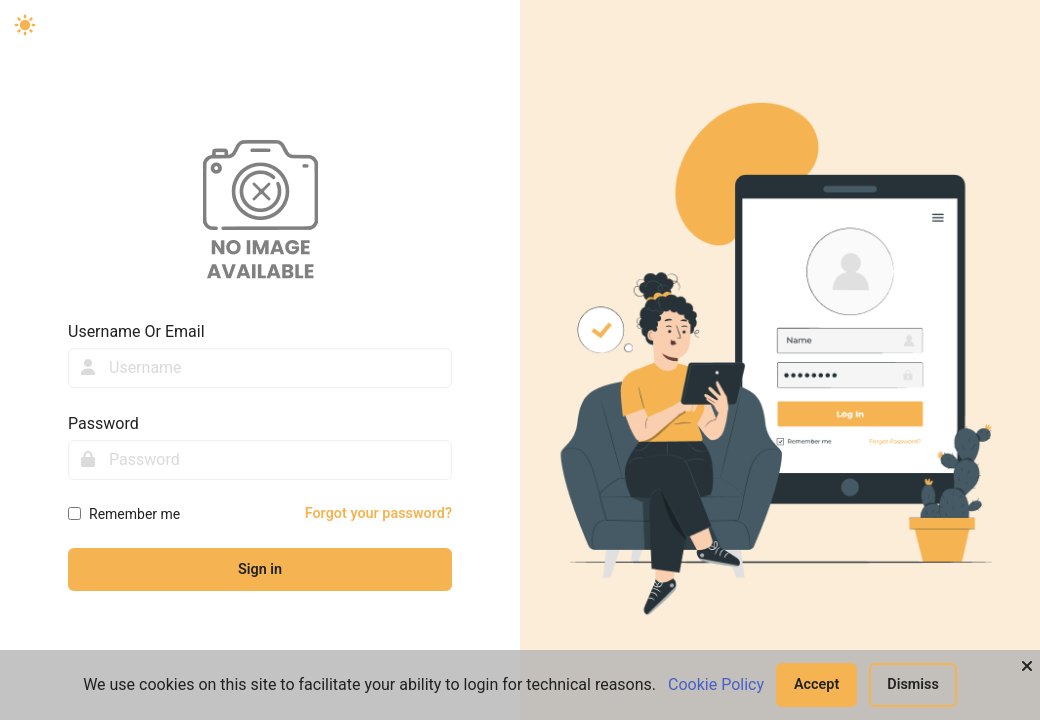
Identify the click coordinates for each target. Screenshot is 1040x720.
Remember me (134, 514)
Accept (816, 684)
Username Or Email (136, 331)
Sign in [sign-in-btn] (260, 569)
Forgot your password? (378, 513)
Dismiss (913, 684)
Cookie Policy (716, 684)
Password (103, 423)
